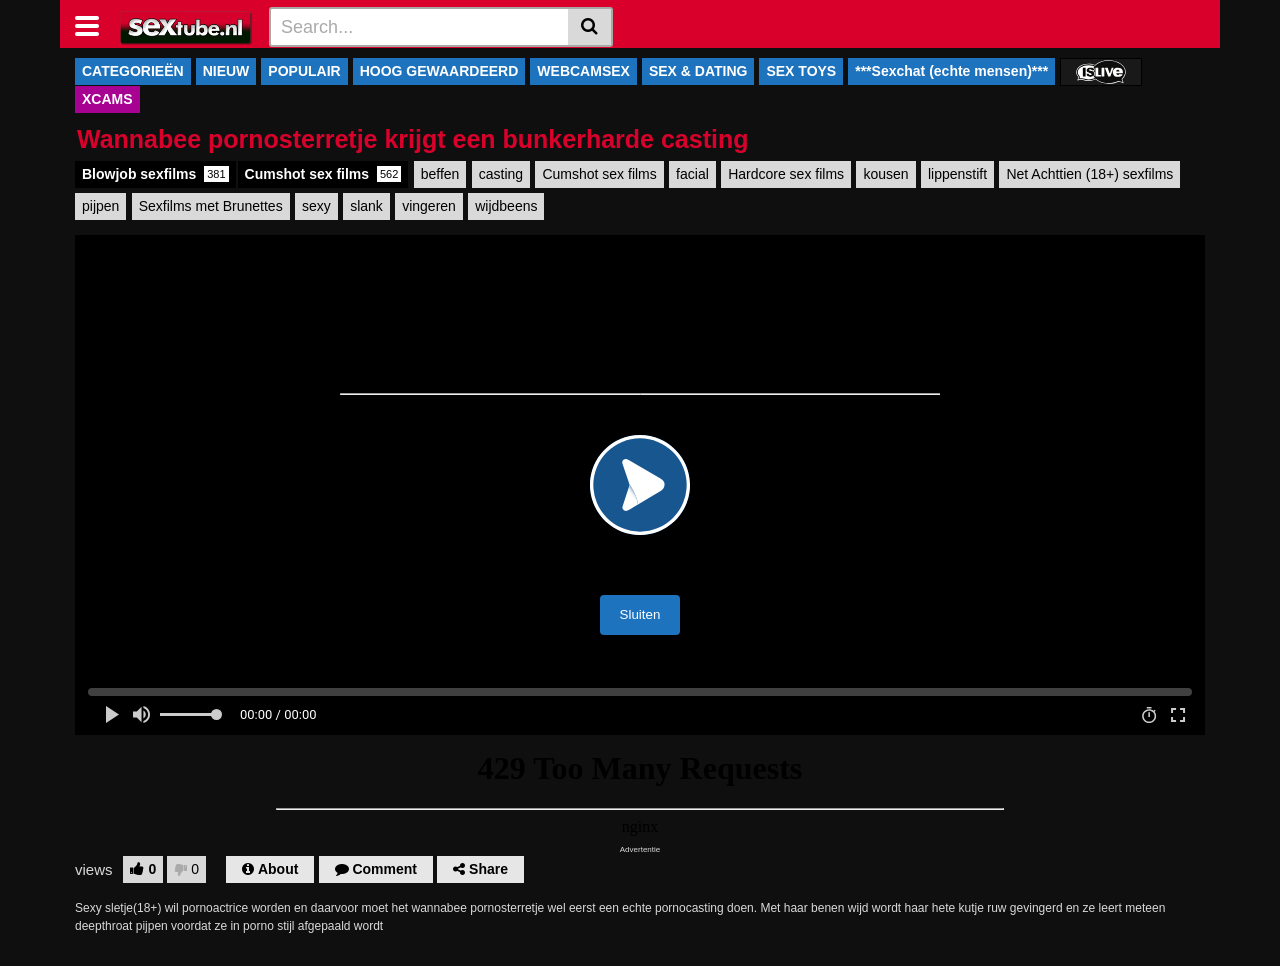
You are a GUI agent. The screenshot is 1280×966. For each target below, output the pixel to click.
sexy (316, 206)
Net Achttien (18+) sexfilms (1089, 174)
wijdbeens (506, 206)
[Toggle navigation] (94, 24)
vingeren (429, 206)
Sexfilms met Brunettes (211, 206)
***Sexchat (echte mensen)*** (951, 71)
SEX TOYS (801, 71)
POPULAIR (304, 71)
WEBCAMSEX (583, 71)
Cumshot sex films (323, 174)
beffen (440, 174)
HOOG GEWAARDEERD (439, 71)
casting (501, 174)
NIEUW (226, 71)
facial (692, 174)
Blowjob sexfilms (155, 174)
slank (366, 206)
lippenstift (957, 174)
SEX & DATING (698, 71)
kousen (885, 174)
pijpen (100, 206)
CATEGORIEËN (133, 71)
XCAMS (107, 99)
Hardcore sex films (786, 174)
